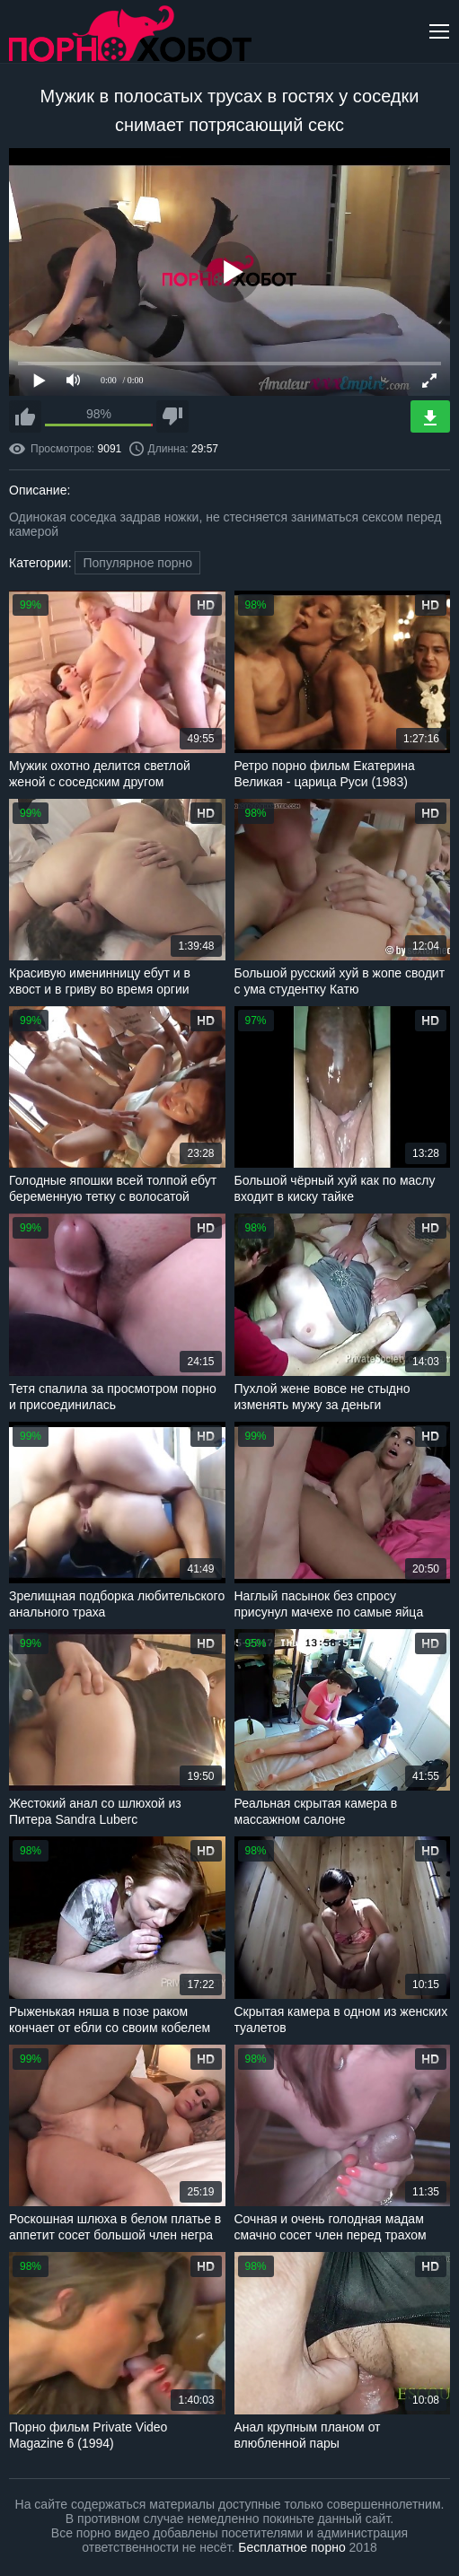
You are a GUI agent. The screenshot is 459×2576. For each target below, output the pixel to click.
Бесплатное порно (291, 2547)
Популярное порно (137, 563)
